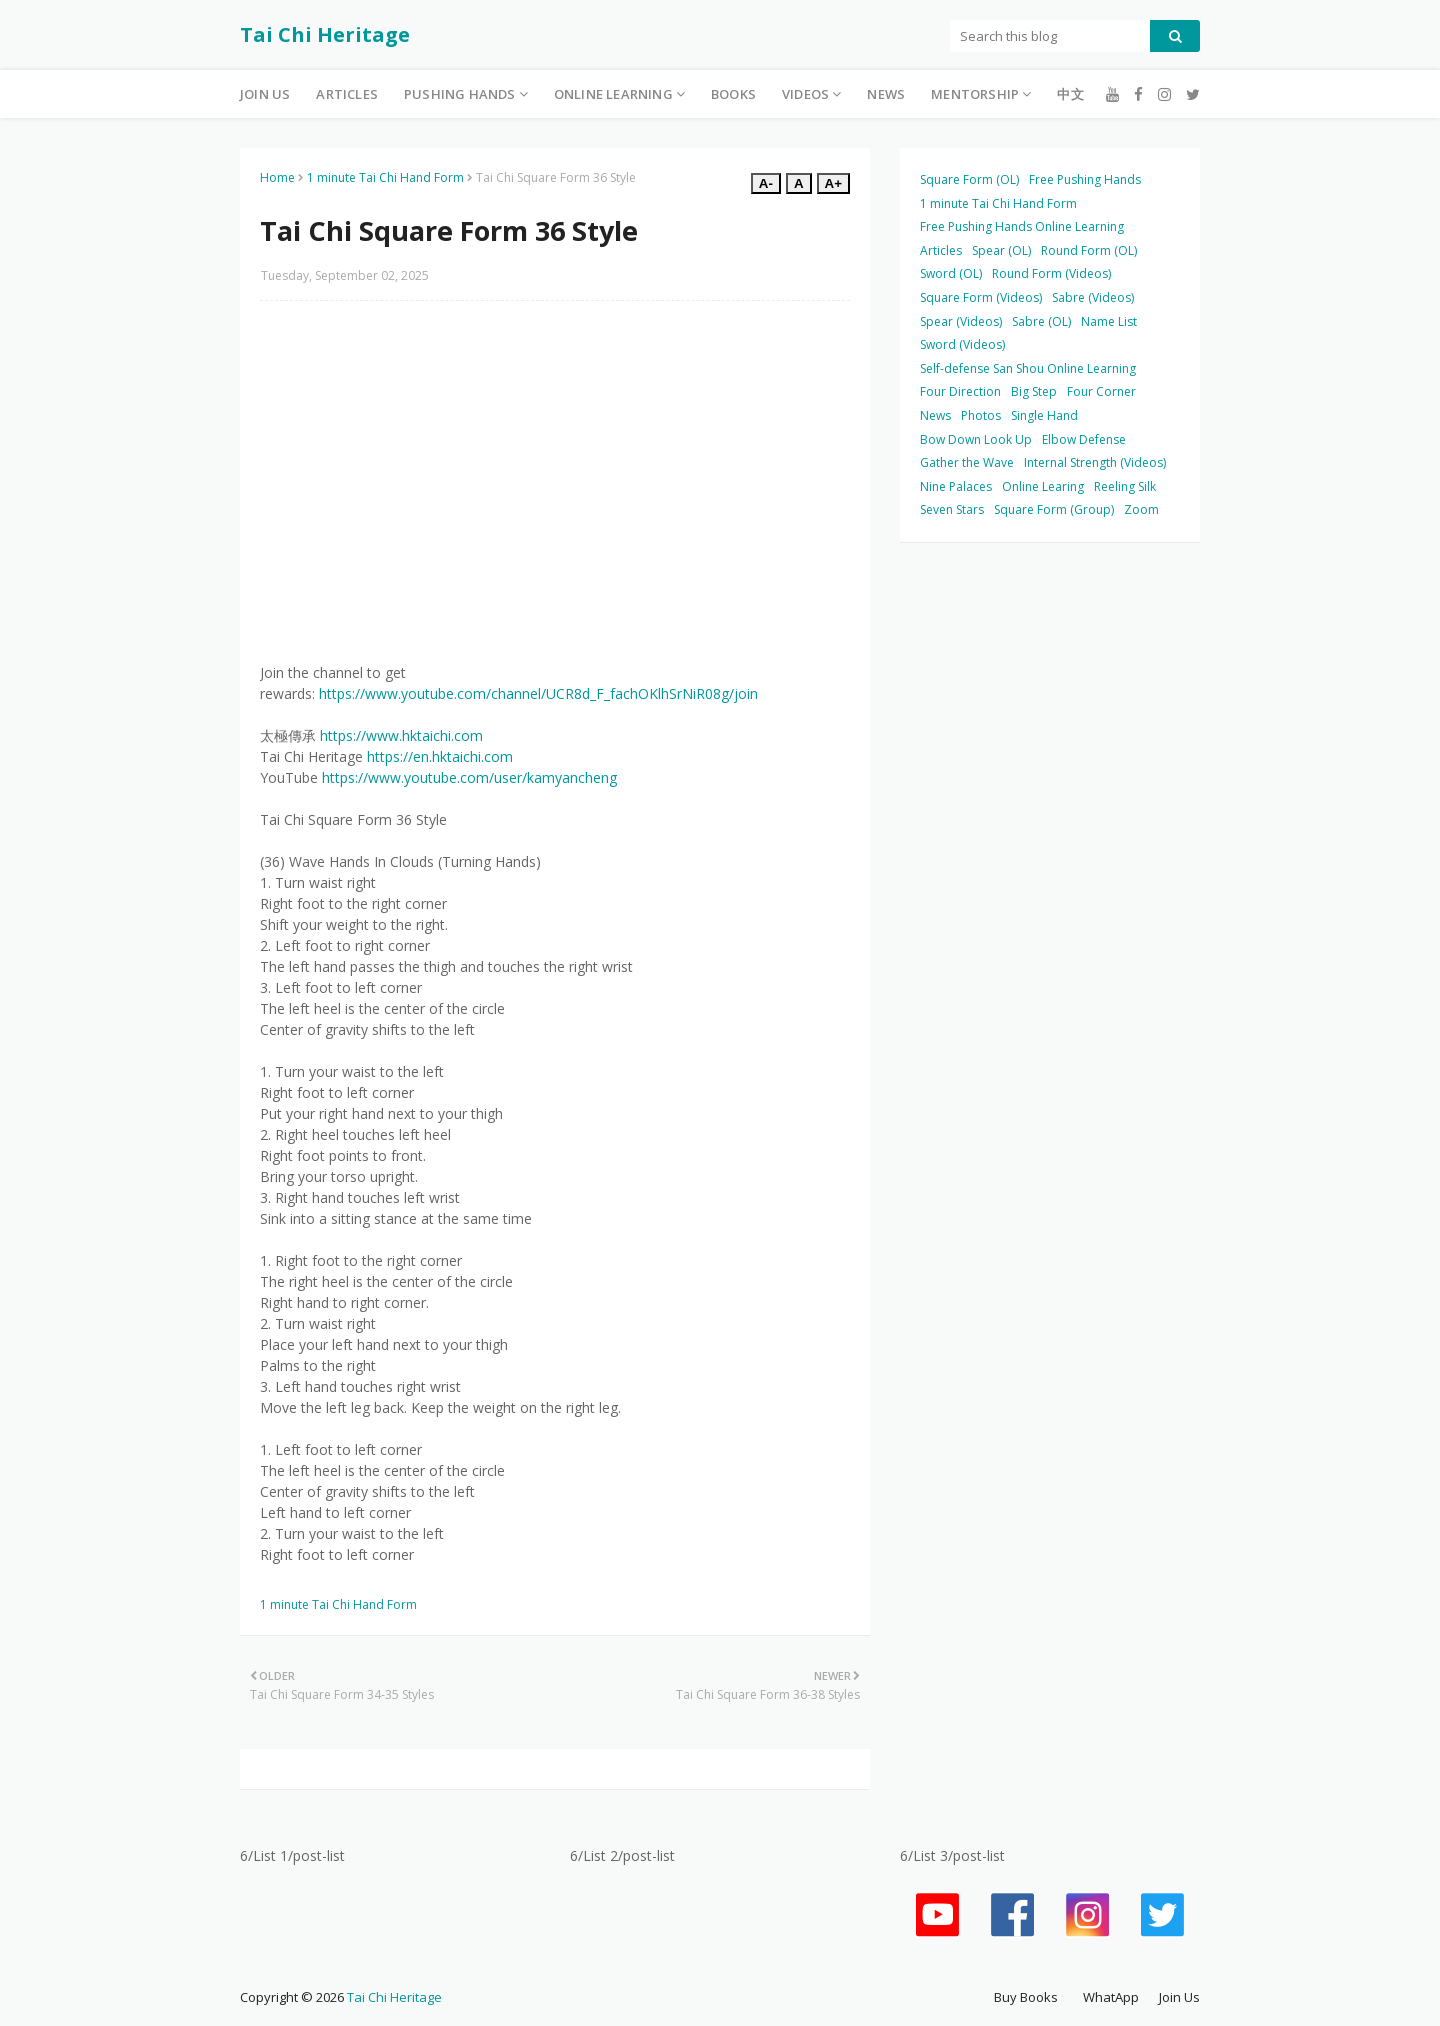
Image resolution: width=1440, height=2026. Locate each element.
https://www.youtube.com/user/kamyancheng (469, 777)
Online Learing (1043, 486)
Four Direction (960, 391)
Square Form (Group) (1054, 509)
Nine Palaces (956, 486)
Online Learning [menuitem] (613, 94)
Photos (981, 415)
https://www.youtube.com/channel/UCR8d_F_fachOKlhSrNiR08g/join (538, 693)
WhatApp (1111, 1997)
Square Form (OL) (969, 179)
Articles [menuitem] (347, 94)
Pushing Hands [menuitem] (460, 94)
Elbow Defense (1084, 439)
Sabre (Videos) (1093, 297)
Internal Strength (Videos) (1095, 462)
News (935, 415)
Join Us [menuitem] (265, 94)
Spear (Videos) (961, 321)
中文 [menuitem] (1070, 94)
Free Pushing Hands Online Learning (1022, 226)
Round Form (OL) (1089, 250)
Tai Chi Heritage (325, 34)
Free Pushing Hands (1085, 179)
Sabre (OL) (1041, 321)
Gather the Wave (967, 462)
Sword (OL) (951, 273)
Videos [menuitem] (805, 94)
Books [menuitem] (733, 94)
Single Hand (1044, 415)
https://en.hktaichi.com (440, 756)
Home (277, 177)
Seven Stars (952, 509)
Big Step (1034, 391)
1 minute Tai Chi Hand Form (385, 177)
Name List (1109, 321)
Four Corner (1101, 391)
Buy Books (1026, 1997)
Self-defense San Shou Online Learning (1028, 368)
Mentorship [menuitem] (975, 94)
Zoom (1141, 509)
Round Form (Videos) (1051, 273)
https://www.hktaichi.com (401, 735)
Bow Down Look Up (976, 439)
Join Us (1179, 1997)
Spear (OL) (1001, 250)
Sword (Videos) (962, 344)
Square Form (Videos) (981, 297)
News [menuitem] (886, 94)
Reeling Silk (1125, 486)
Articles (941, 250)
